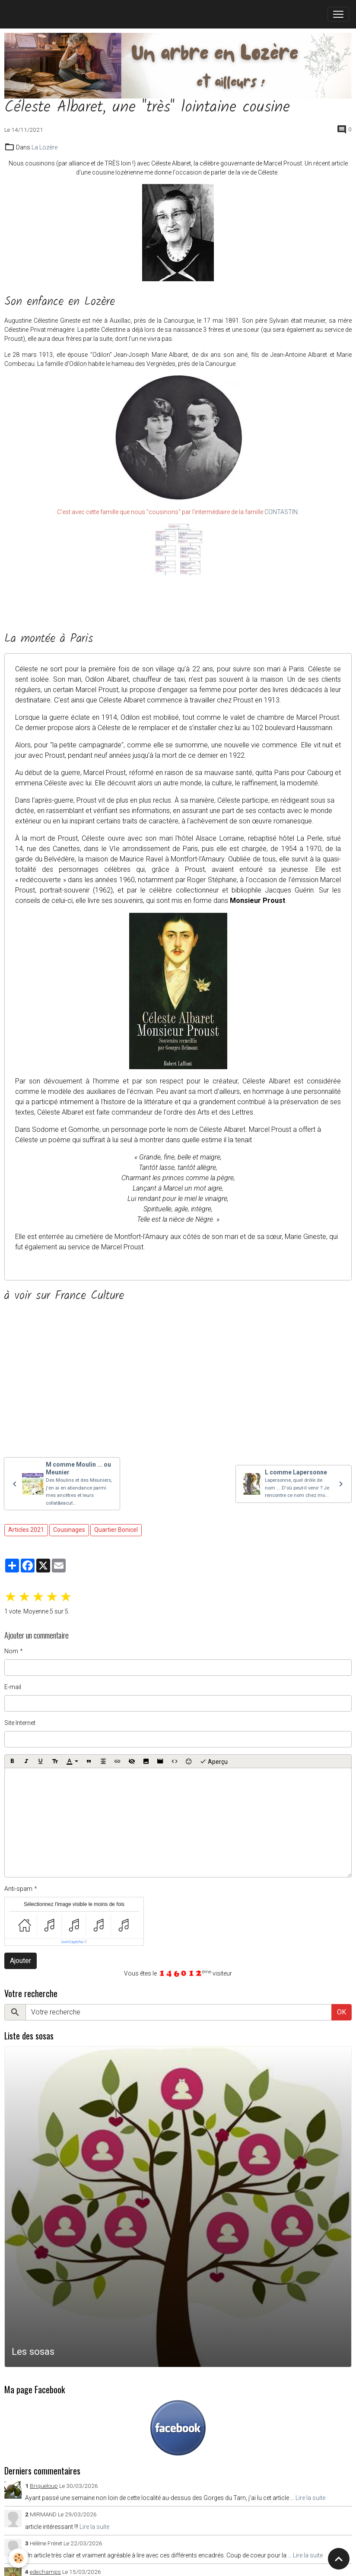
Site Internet (19, 1722)
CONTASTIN (281, 511)
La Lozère (44, 147)
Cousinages (69, 1529)
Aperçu (214, 1761)
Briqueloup (44, 2485)
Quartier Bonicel (116, 1529)
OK (341, 2012)
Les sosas (33, 2351)
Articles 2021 (26, 1529)
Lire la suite (310, 2497)
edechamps (45, 2571)
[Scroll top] (339, 2559)
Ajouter (20, 1961)
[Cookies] (18, 2558)
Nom (11, 1651)
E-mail (12, 1686)
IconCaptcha (72, 1942)
